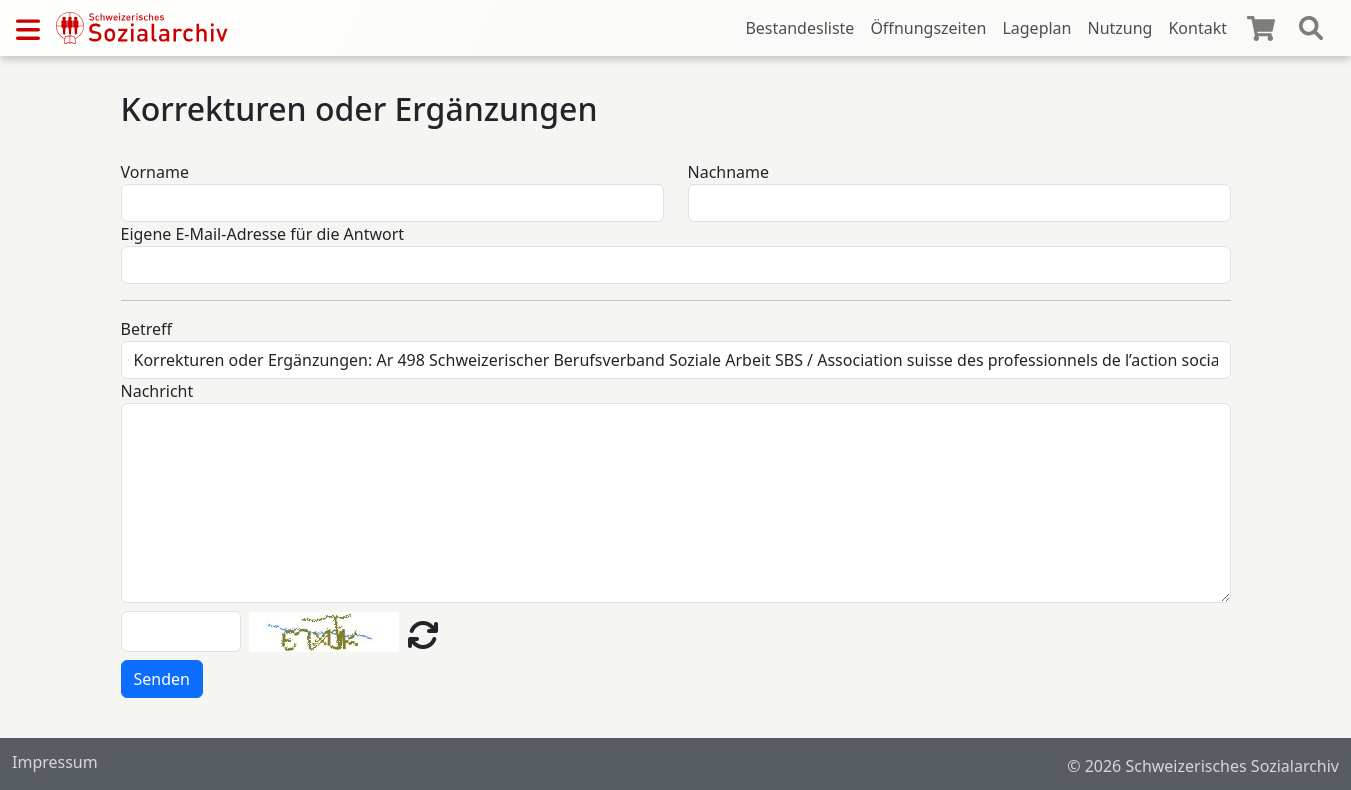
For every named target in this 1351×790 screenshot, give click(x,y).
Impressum (55, 762)
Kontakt (1197, 28)
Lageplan (1036, 28)
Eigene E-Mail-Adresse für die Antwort (263, 234)
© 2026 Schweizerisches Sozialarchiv (1203, 766)
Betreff (147, 329)
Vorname (155, 172)
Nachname (729, 172)
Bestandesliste (799, 28)
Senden (162, 679)
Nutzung (1119, 28)
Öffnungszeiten (928, 28)
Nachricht (157, 391)
